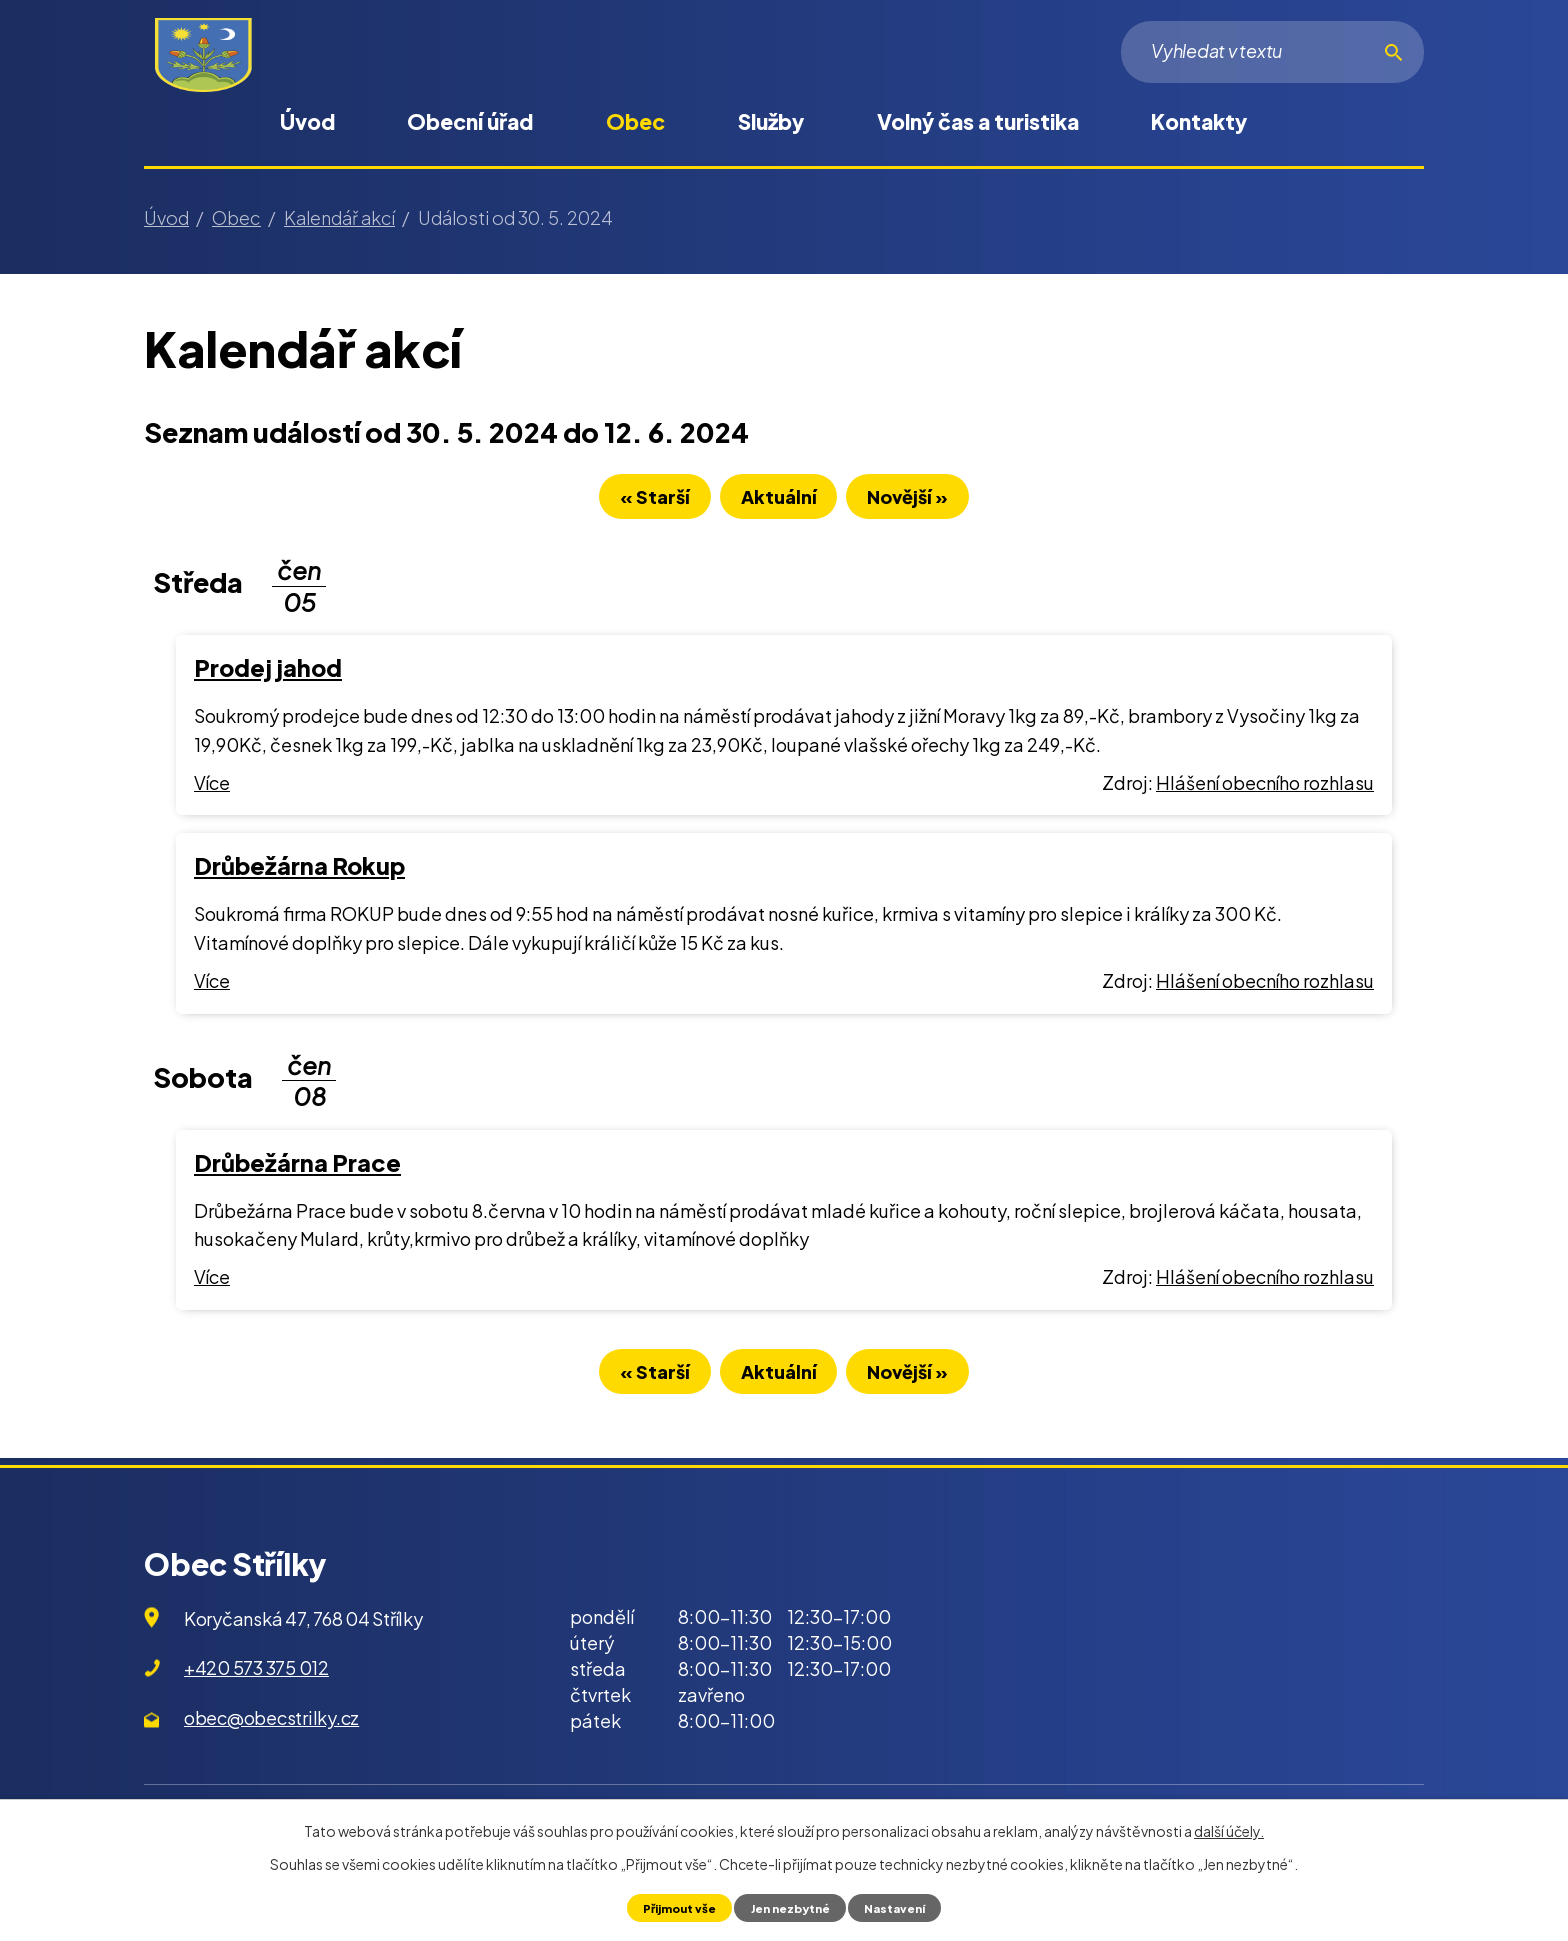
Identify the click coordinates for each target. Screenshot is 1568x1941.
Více (212, 788)
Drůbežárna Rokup (299, 871)
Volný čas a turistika (978, 121)
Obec (635, 121)
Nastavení (904, 1907)
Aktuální (779, 502)
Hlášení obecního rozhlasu (1265, 788)
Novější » (932, 502)
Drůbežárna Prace (297, 1168)
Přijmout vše (670, 1907)
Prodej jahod (268, 673)
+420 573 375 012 (256, 1680)
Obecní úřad (470, 121)
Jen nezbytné (790, 1907)
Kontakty (1199, 121)
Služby (771, 121)
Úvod (307, 121)
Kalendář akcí (339, 217)
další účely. (1229, 1830)
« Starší (631, 502)
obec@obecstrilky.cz (271, 1729)
